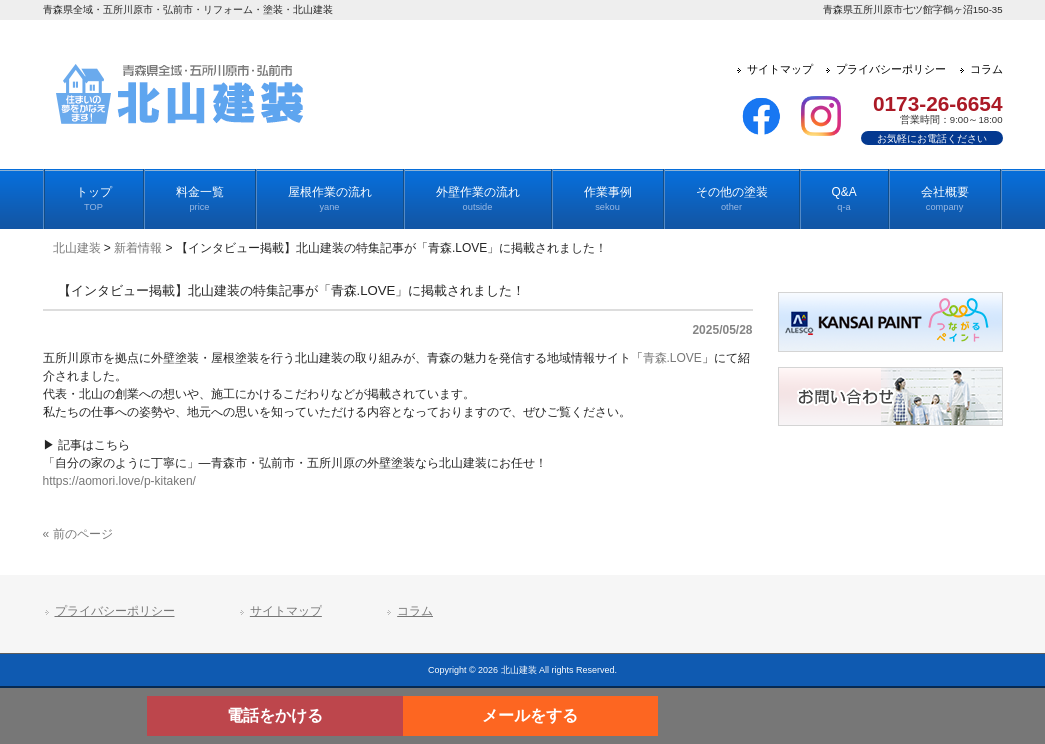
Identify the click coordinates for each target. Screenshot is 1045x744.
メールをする (530, 715)
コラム (415, 611)
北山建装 (77, 248)
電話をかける (275, 715)
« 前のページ (78, 534)
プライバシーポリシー (115, 611)
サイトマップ (286, 611)
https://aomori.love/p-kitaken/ (119, 481)
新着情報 (138, 248)
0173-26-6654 (938, 103)
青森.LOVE (672, 358)
